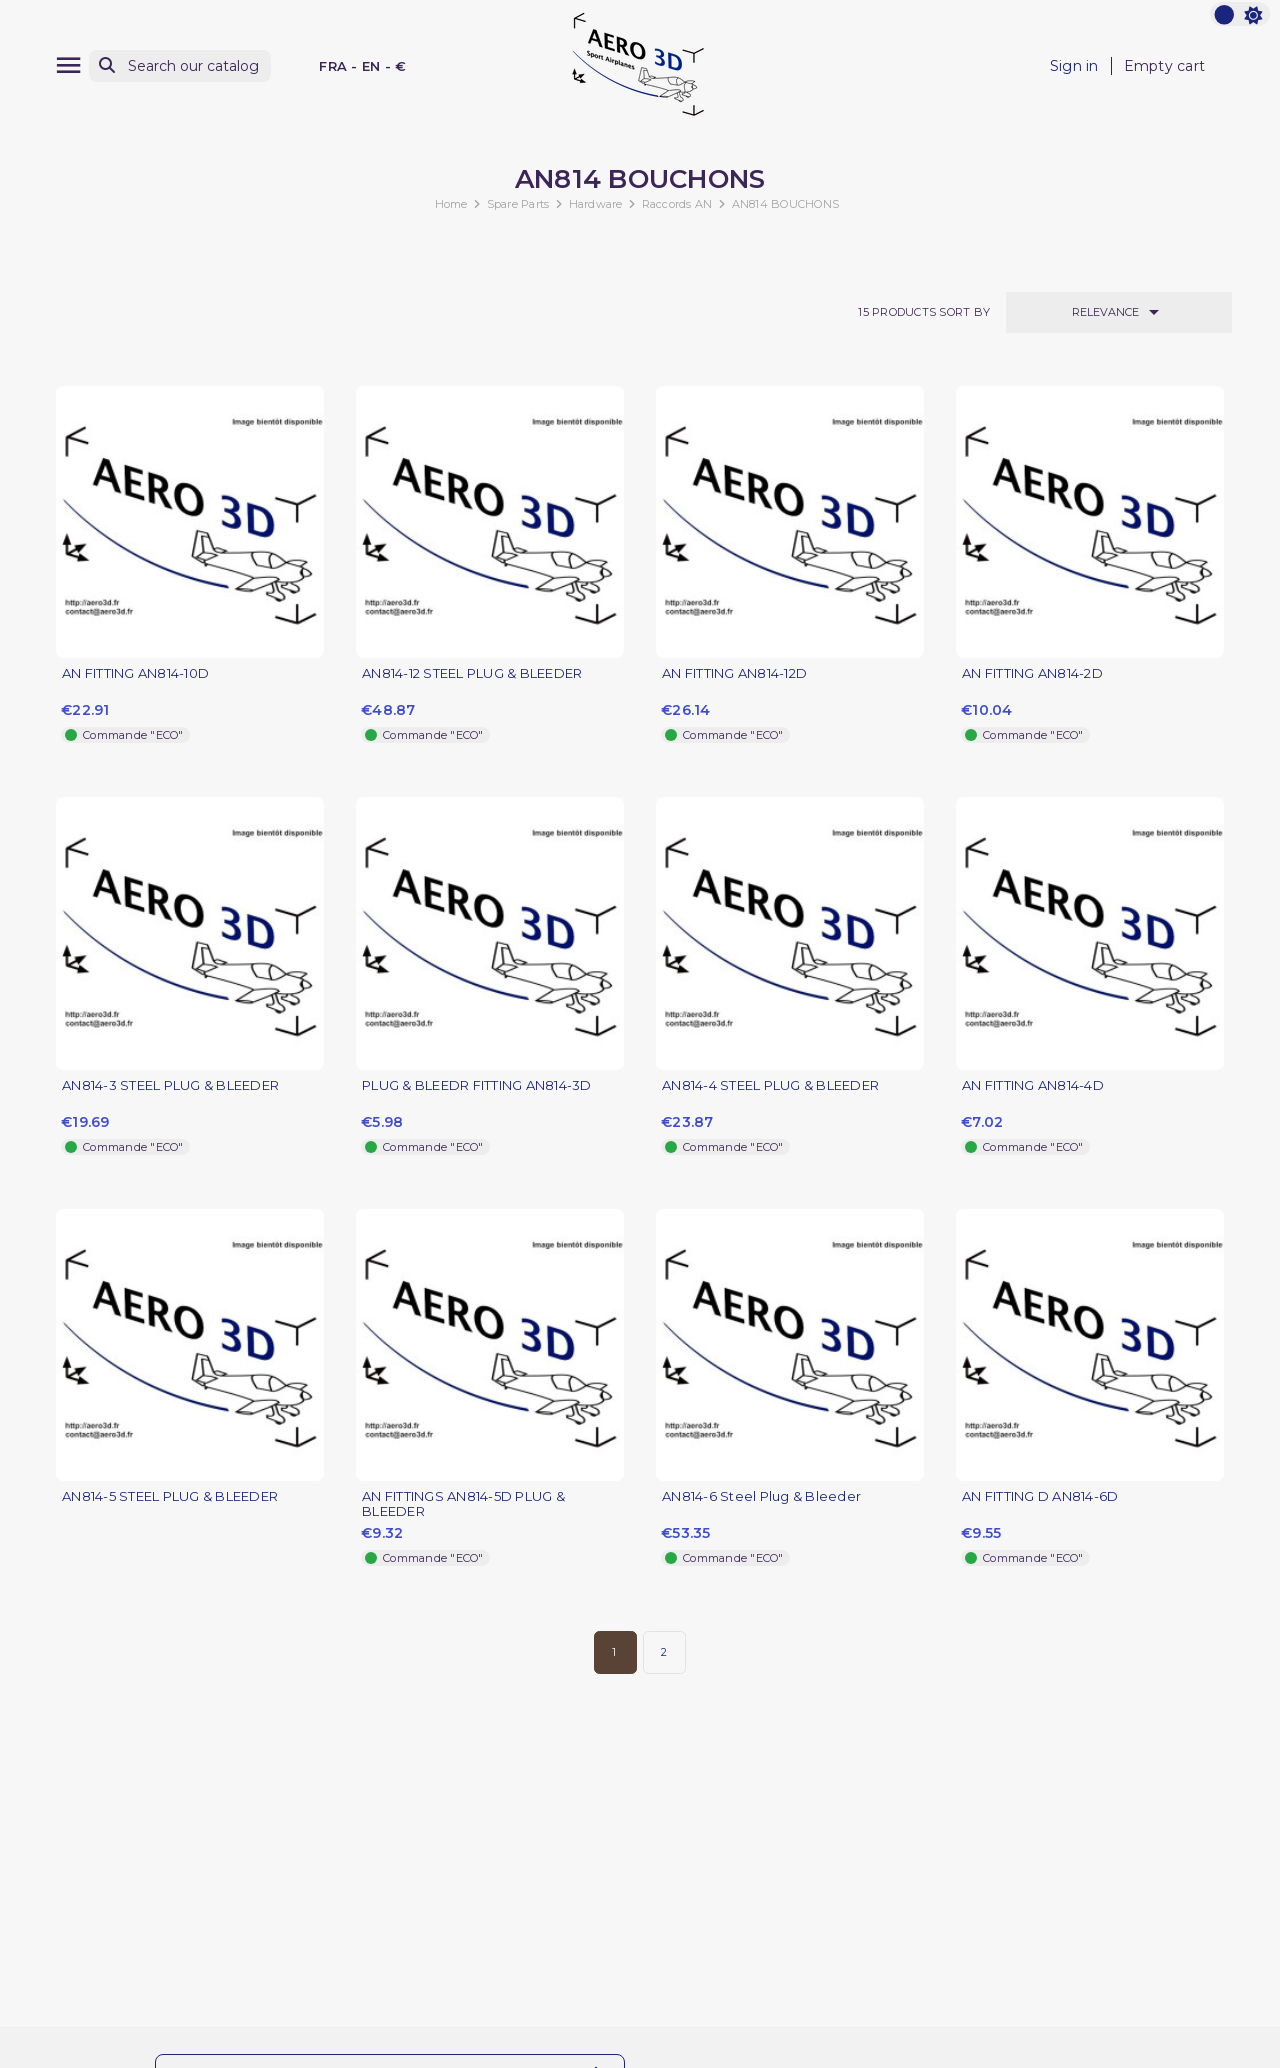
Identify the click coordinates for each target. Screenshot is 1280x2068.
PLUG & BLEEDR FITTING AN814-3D (477, 1085)
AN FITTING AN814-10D (135, 673)
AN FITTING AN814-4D (1033, 1085)
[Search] (180, 66)
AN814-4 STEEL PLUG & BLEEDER (770, 1085)
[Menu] (68, 65)
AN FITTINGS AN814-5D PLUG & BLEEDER (463, 1504)
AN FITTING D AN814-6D (1040, 1496)
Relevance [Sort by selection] (1119, 312)
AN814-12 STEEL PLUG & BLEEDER (472, 673)
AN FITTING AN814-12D (734, 673)
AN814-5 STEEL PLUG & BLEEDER (170, 1496)
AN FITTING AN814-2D (1032, 673)
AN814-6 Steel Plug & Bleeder (761, 1496)
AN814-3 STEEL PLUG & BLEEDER (170, 1085)
